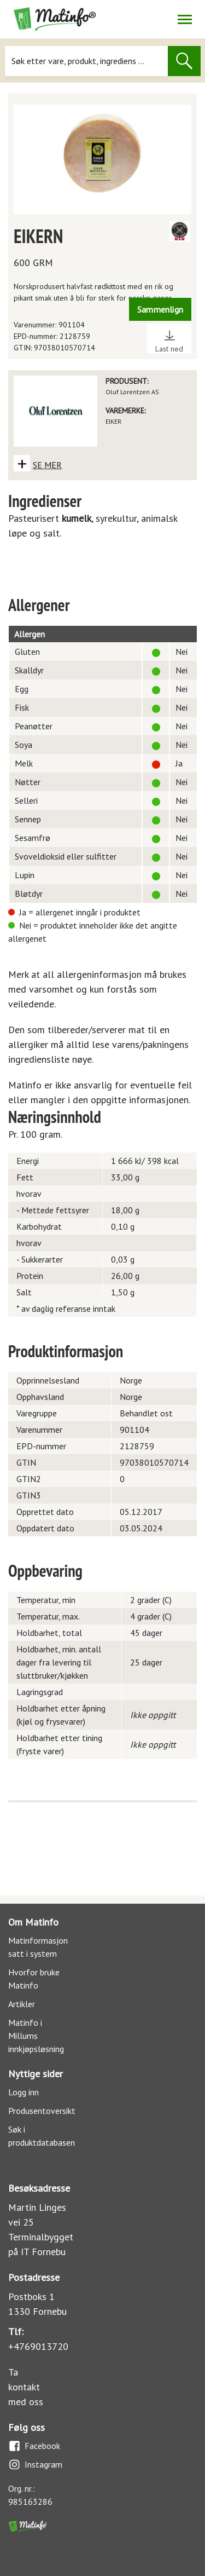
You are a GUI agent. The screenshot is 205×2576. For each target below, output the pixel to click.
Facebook (34, 2446)
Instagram (35, 2464)
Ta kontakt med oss (25, 2387)
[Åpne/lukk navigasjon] (184, 19)
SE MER (47, 464)
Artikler (21, 2003)
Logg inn (23, 2092)
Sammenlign (160, 309)
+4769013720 (38, 2346)
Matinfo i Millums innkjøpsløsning (36, 2035)
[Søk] (86, 61)
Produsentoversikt (41, 2110)
